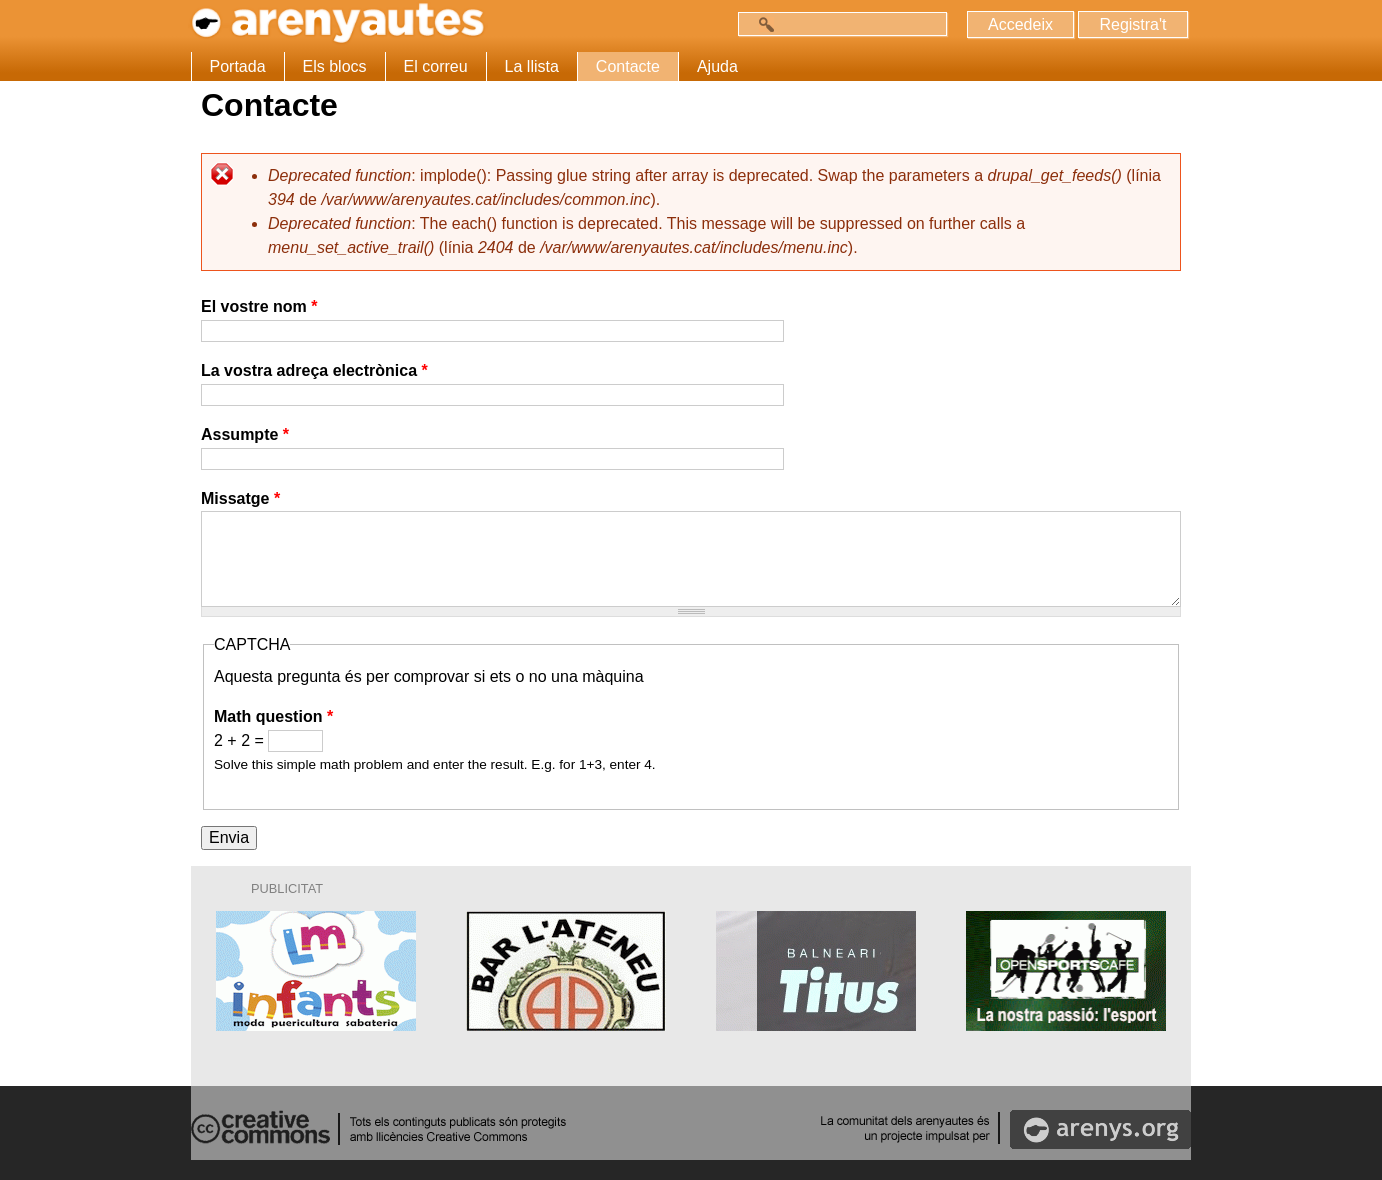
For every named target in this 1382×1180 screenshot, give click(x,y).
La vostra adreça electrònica (314, 370)
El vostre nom (259, 306)
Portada (238, 66)
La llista (532, 66)
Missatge (240, 498)
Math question (273, 716)
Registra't (1132, 24)
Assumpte (245, 434)
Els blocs (335, 66)
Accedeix (1020, 24)
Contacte (628, 66)
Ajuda (717, 66)
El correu (436, 66)
